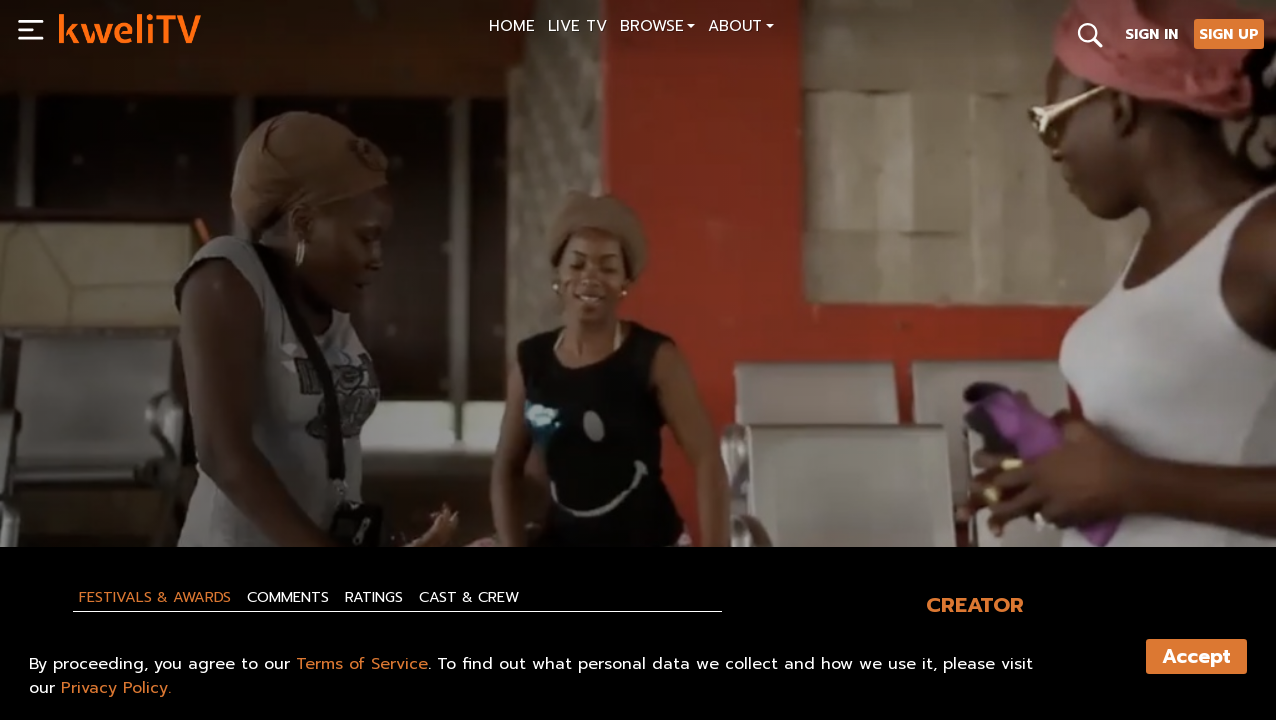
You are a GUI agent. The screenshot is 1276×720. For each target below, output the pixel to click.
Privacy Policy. (116, 688)
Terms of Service (362, 664)
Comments (288, 597)
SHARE (347, 486)
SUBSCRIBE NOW (121, 486)
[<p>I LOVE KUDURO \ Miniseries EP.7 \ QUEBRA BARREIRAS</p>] (342, 440)
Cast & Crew (469, 597)
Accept (1196, 656)
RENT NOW (251, 486)
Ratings (374, 597)
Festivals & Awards (155, 597)
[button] (657, 28)
